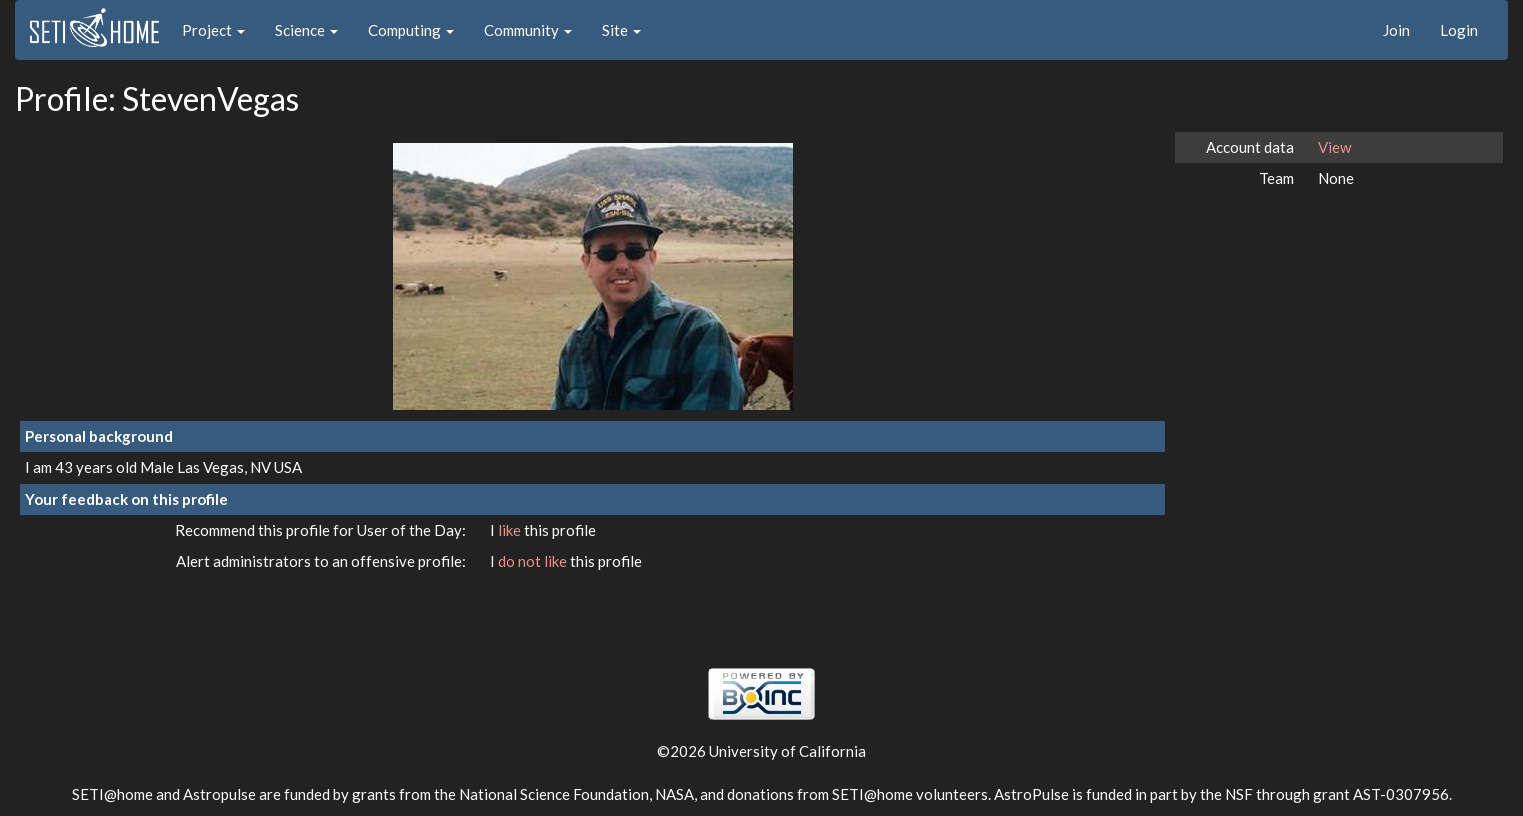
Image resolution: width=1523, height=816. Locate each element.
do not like (534, 561)
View (1334, 147)
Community (528, 30)
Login (1459, 30)
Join (1396, 30)
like (511, 530)
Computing (411, 30)
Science (306, 30)
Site (621, 30)
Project (213, 30)
